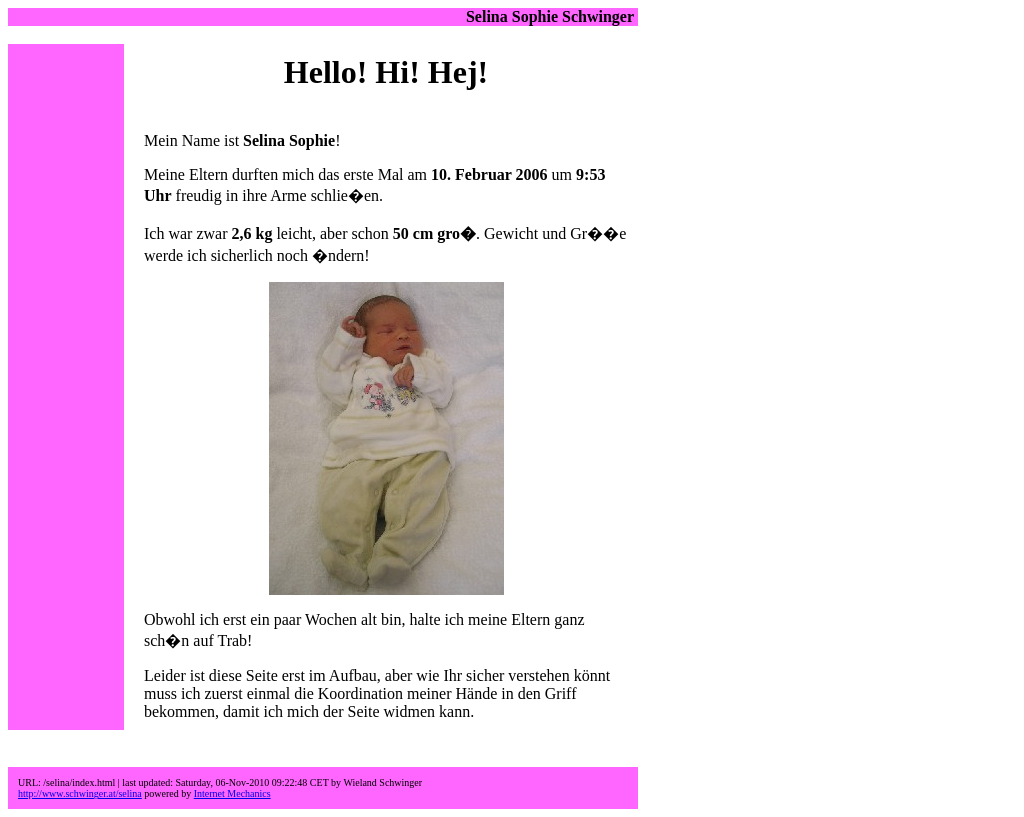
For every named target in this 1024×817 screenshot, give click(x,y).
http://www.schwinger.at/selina (80, 793)
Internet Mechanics (232, 793)
